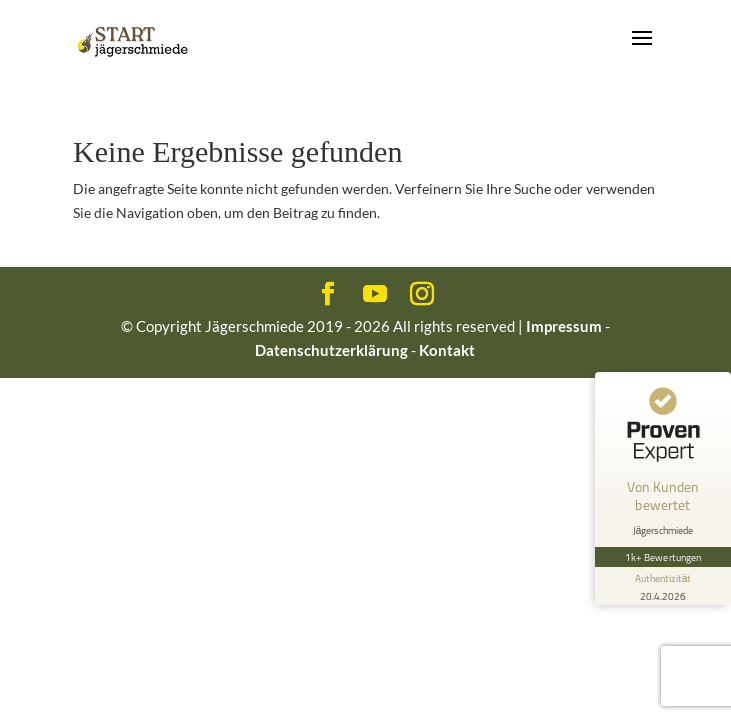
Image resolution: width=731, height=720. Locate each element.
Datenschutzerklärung (331, 350)
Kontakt (447, 350)
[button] (36, 684)
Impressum (564, 326)
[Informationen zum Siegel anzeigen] (663, 586)
